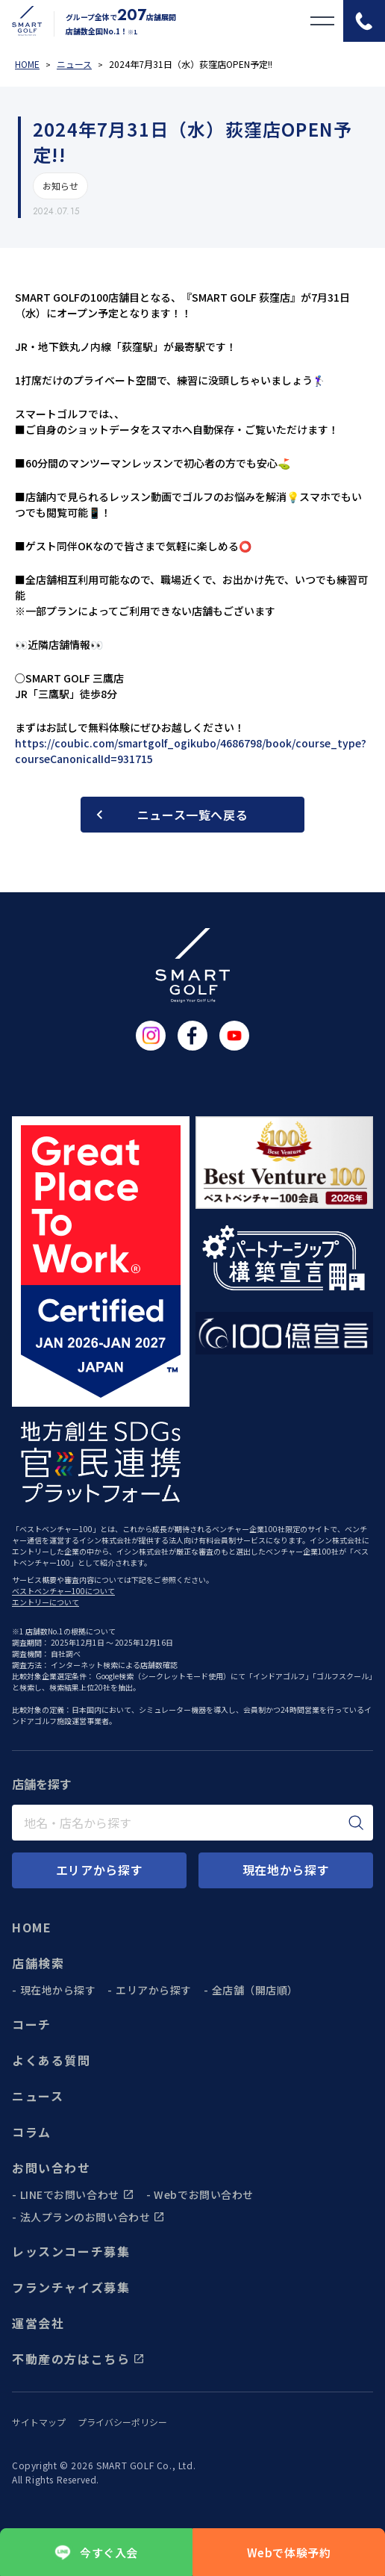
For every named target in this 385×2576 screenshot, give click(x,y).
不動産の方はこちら (78, 2359)
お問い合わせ (51, 2168)
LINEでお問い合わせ (77, 2194)
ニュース (37, 2096)
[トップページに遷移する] (21, 21)
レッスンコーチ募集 (71, 2251)
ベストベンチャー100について (63, 1590)
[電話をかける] (364, 21)
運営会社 (38, 2323)
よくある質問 (51, 2060)
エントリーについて (45, 1602)
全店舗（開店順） (255, 1989)
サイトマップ (39, 2422)
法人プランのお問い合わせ (93, 2216)
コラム (31, 2132)
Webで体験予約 (289, 2552)
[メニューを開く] (322, 21)
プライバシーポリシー (122, 2422)
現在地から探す (58, 1989)
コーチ (31, 2024)
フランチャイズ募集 (71, 2287)
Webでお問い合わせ (204, 2194)
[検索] (356, 1823)
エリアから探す (154, 1989)
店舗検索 (38, 1963)
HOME (31, 1927)
